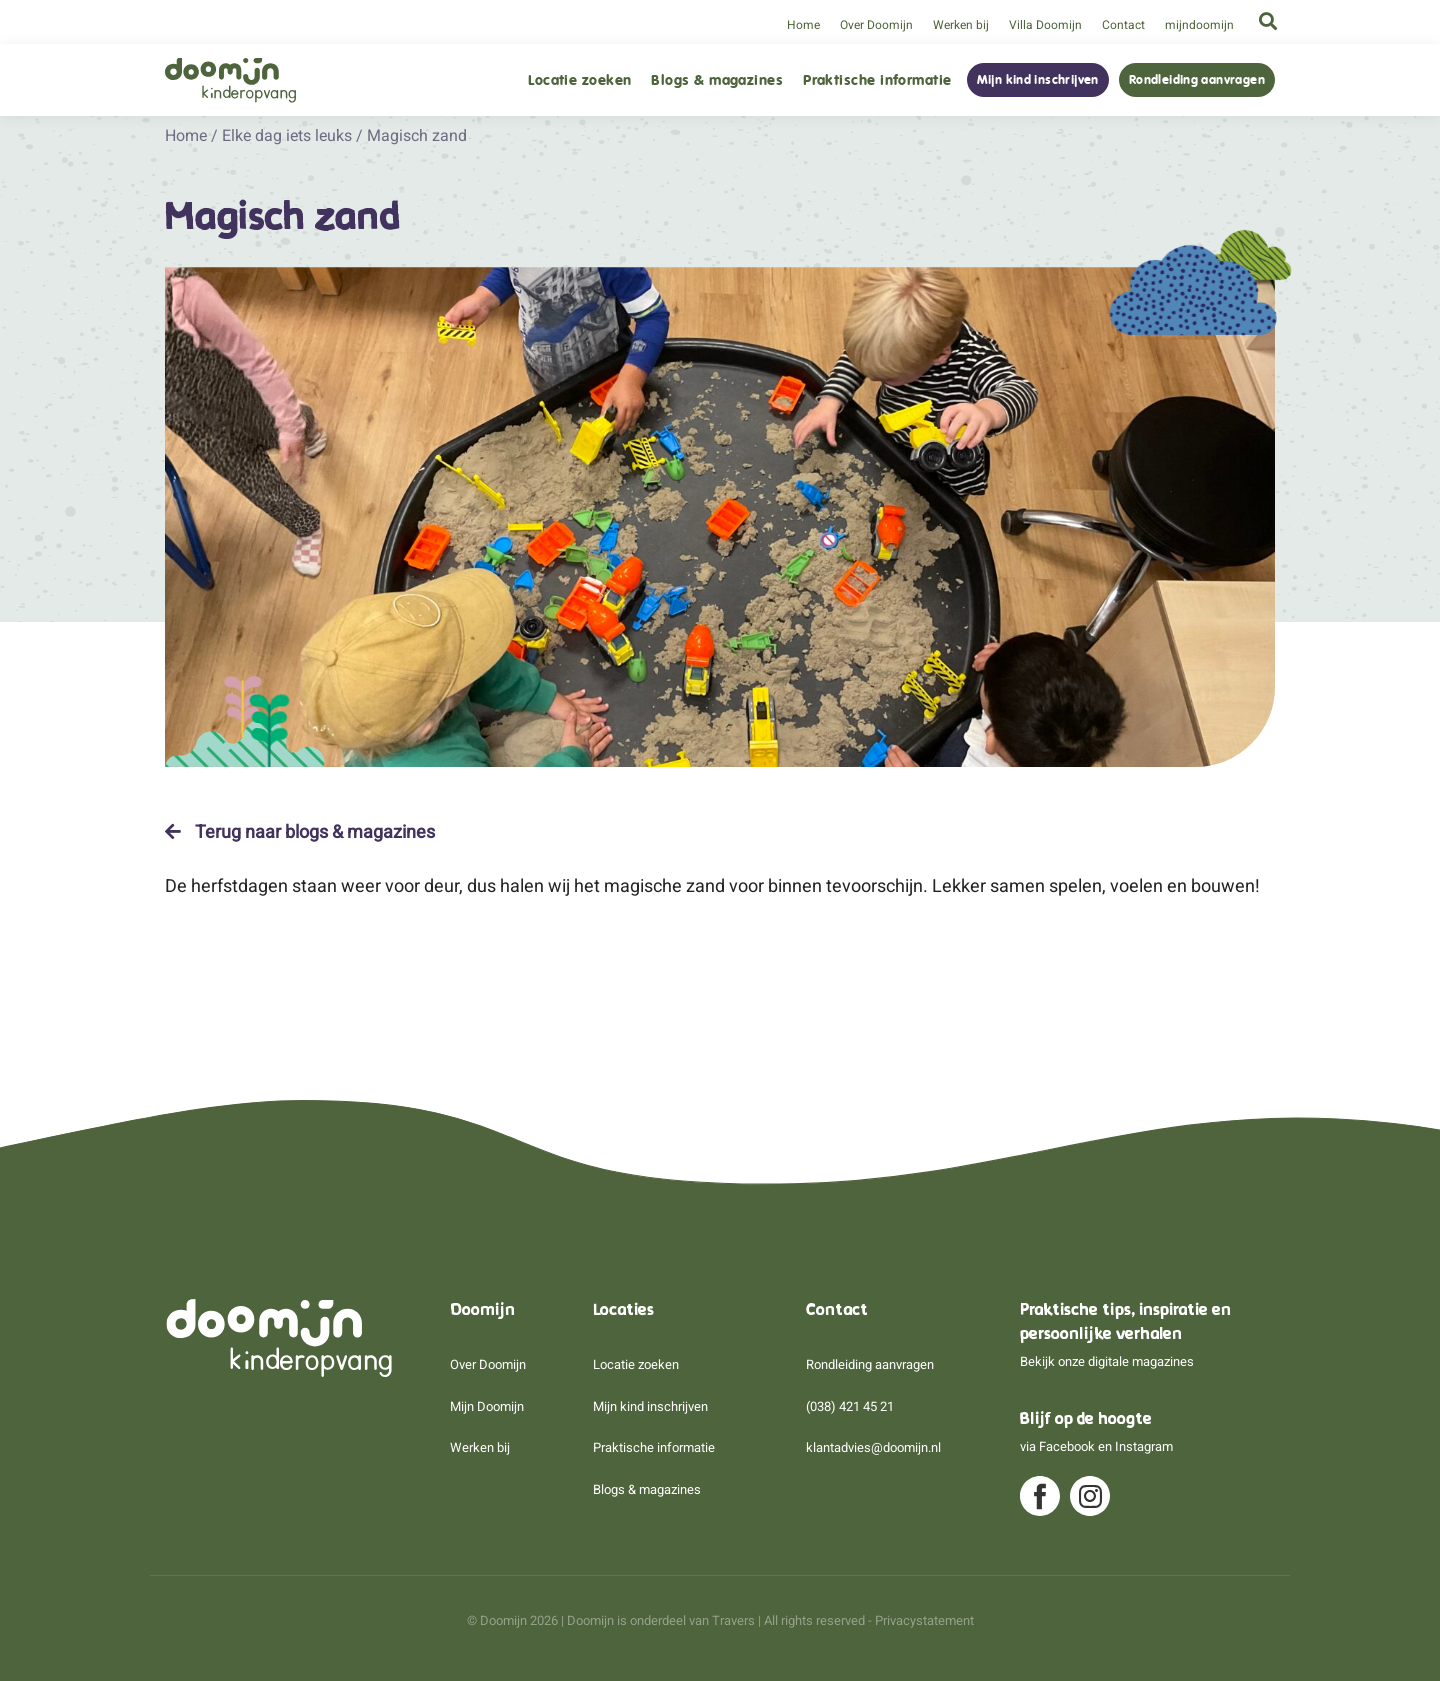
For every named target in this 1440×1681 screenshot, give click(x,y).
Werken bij (961, 25)
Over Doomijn (876, 25)
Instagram (1144, 1446)
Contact (1123, 25)
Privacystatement (924, 1620)
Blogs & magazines (717, 80)
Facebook (1067, 1446)
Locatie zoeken (579, 80)
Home (803, 25)
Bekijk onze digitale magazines (1107, 1361)
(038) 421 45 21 (850, 1406)
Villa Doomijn (1045, 25)
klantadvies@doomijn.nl (873, 1447)
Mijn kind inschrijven (1038, 80)
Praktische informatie (877, 80)
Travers (733, 1620)
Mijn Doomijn (487, 1406)
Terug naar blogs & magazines (300, 832)
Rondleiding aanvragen (1197, 80)
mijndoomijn (1199, 25)
